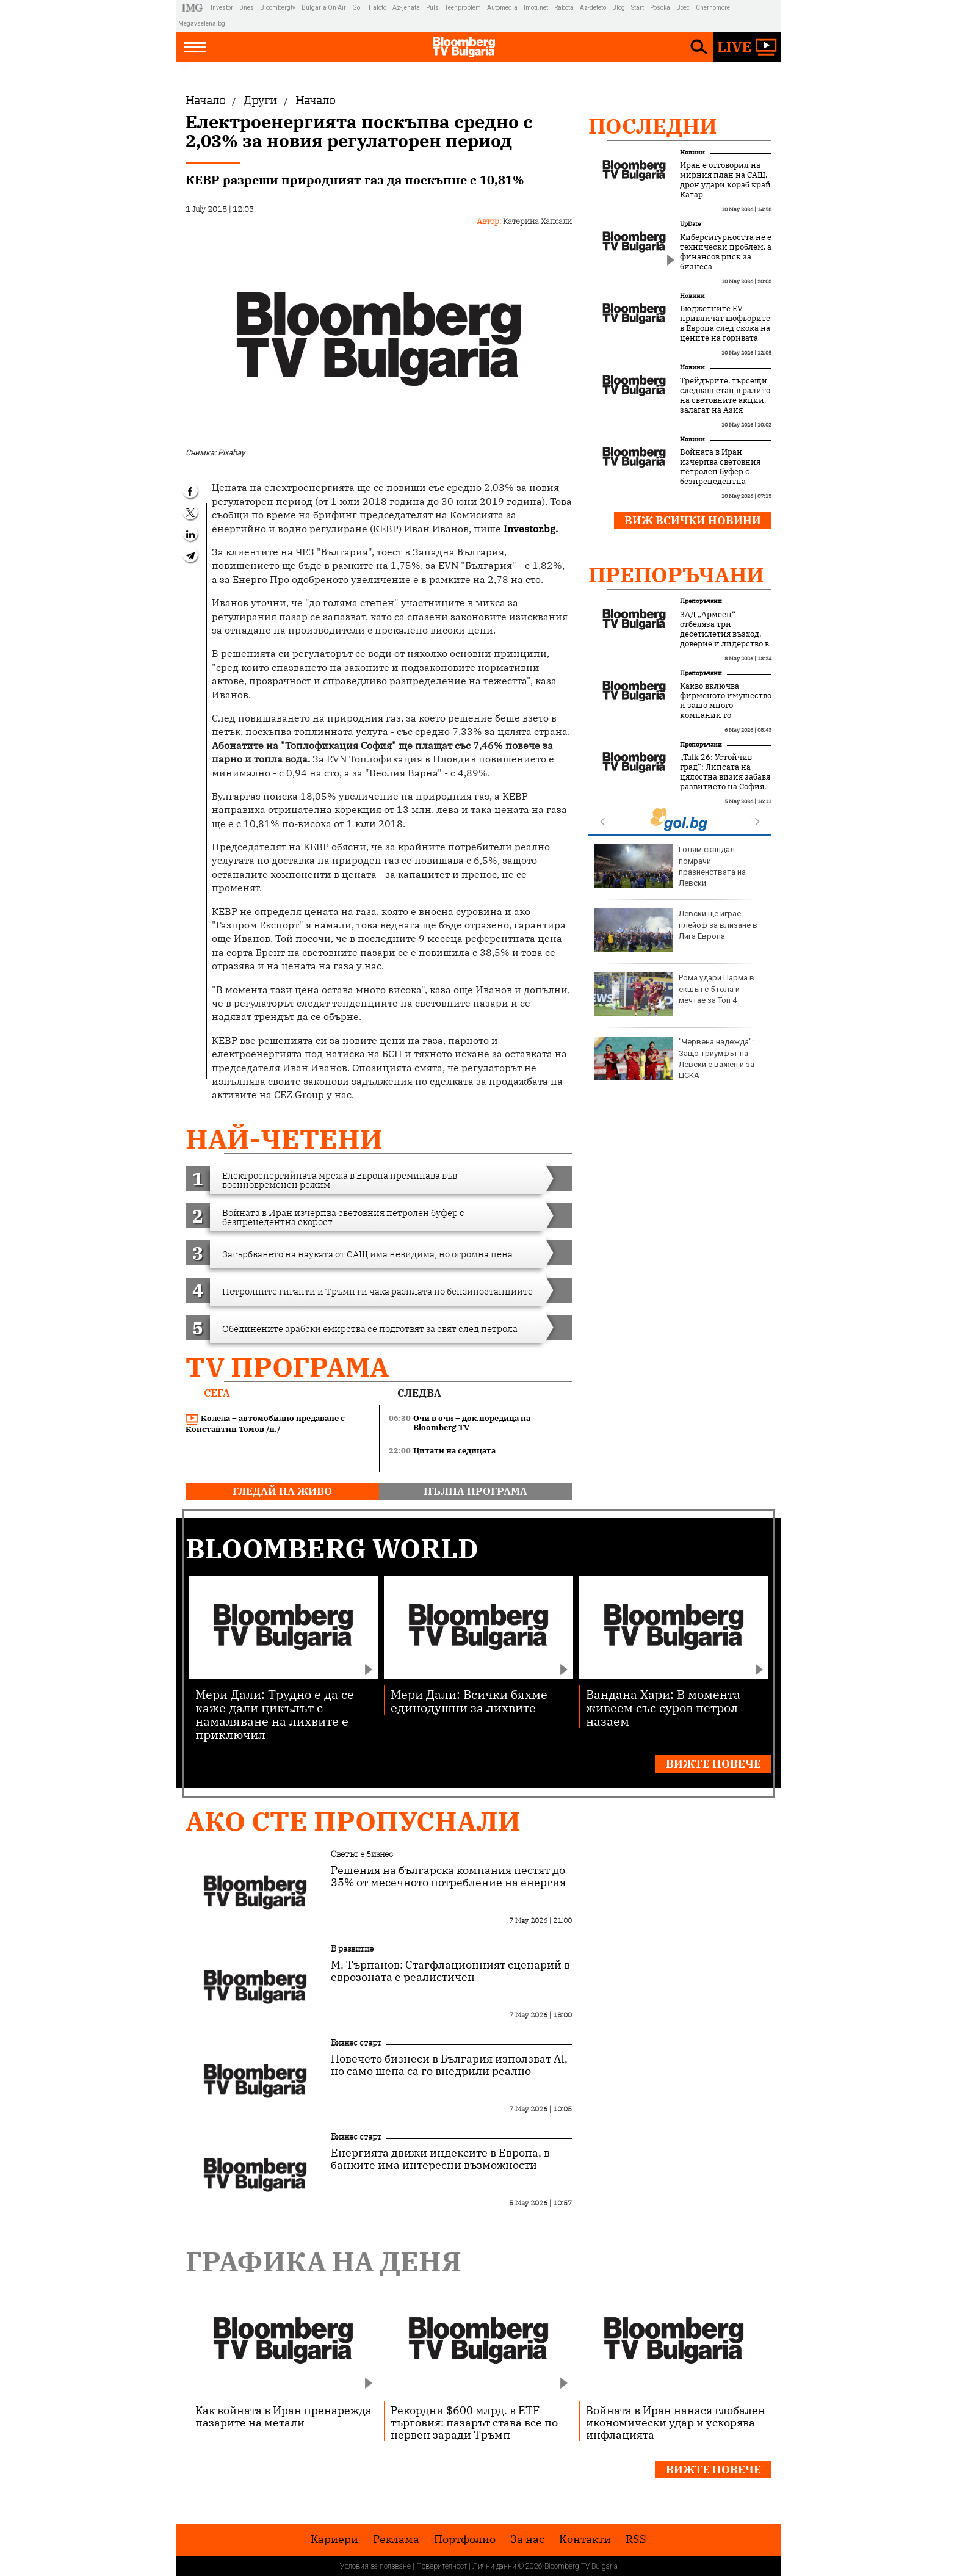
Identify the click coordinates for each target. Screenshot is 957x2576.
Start (637, 7)
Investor (222, 7)
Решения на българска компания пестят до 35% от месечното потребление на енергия (448, 1876)
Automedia (502, 7)
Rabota (564, 7)
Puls (432, 7)
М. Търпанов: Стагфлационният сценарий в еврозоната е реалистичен (450, 1971)
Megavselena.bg (201, 23)
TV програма (287, 1367)
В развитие (352, 1948)
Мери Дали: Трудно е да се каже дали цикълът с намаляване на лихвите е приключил (274, 1714)
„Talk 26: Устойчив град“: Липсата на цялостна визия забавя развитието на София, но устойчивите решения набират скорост (725, 787)
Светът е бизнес (362, 1853)
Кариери (334, 2539)
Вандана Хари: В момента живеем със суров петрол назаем (663, 1707)
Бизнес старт (356, 2042)
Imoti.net (536, 7)
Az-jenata (406, 7)
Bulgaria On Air (324, 7)
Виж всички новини (692, 520)
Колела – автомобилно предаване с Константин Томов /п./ (265, 1424)
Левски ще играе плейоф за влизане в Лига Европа (675, 930)
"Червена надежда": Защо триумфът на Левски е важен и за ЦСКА (674, 1058)
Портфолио (465, 2539)
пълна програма (475, 1491)
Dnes (246, 7)
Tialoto (377, 7)
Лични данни (494, 2566)
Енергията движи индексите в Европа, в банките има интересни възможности (440, 2159)
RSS (636, 2539)
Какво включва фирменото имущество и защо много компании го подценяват (725, 705)
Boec (683, 7)
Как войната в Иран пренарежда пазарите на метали (283, 2416)
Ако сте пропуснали (353, 1821)
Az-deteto (593, 7)
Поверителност (441, 2566)
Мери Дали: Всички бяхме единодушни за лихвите (469, 1700)
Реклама (396, 2539)
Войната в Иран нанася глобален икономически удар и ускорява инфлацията (675, 2422)
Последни (652, 126)
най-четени (284, 1139)
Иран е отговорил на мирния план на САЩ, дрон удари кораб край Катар (725, 180)
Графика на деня (323, 2261)
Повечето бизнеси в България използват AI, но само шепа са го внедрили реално (449, 2065)
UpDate (690, 224)
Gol (357, 7)
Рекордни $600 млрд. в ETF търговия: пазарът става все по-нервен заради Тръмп (476, 2422)
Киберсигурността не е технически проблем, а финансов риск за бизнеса (725, 252)
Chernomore (713, 7)
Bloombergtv (277, 7)
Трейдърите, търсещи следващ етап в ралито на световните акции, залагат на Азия (725, 395)
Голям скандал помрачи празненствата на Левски (670, 866)
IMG (194, 8)
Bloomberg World (332, 1548)
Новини (692, 152)
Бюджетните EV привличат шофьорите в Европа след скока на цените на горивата (725, 323)
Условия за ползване (375, 2566)
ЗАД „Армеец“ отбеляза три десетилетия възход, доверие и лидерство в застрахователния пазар (724, 639)
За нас (527, 2539)
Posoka (660, 7)
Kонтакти (585, 2539)
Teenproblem (463, 7)
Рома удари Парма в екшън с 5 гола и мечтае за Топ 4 (674, 994)
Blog (618, 7)
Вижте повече (713, 1764)
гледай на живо (282, 1491)
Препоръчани (676, 574)
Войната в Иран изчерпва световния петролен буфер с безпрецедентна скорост (720, 471)
